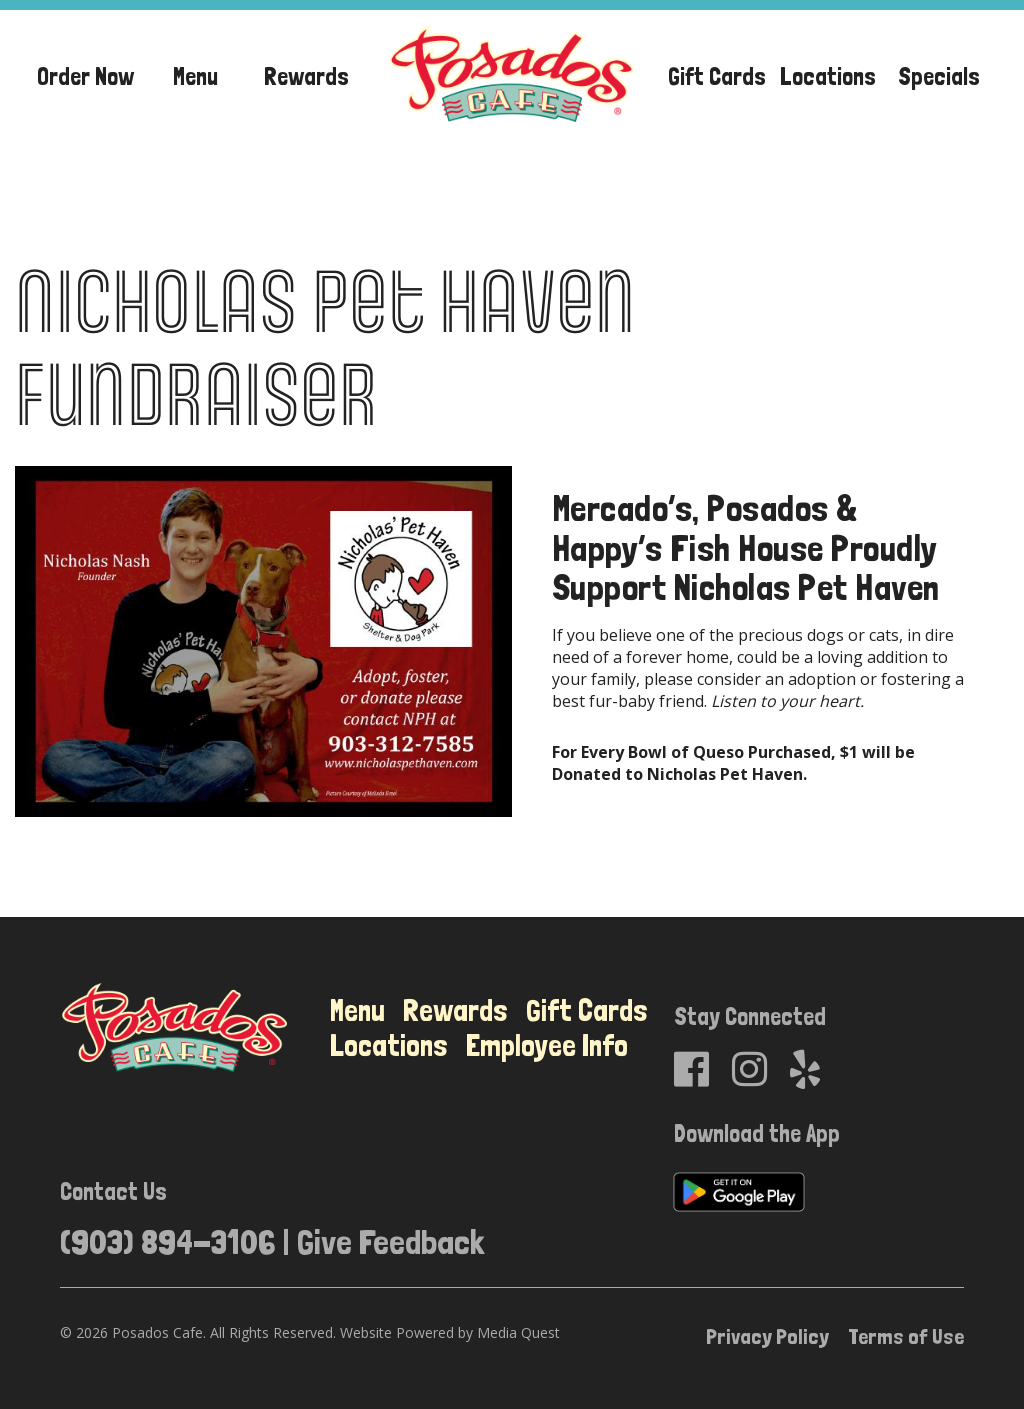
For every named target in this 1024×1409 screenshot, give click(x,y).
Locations (828, 76)
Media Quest (518, 1332)
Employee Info (547, 1045)
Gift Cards (717, 76)
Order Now (85, 76)
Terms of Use (906, 1336)
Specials (939, 76)
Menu (195, 76)
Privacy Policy (767, 1336)
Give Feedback (391, 1241)
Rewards (306, 76)
